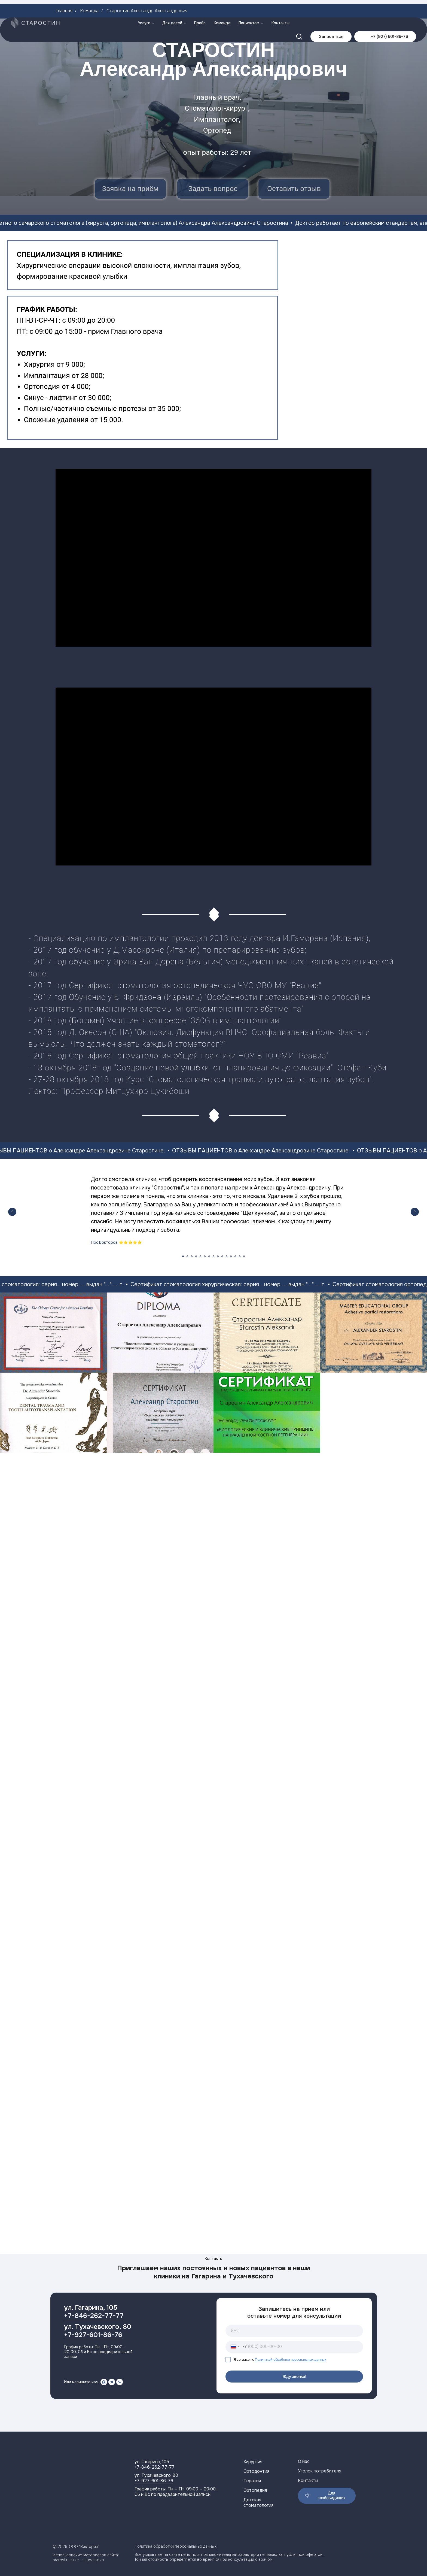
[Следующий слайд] (415, 1212)
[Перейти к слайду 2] (187, 1256)
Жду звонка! (294, 2376)
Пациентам (249, 5)
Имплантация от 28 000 (63, 375)
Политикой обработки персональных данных (290, 2359)
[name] (294, 2331)
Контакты (280, 5)
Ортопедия (42, 386)
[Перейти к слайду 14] (239, 1256)
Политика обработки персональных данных (175, 2546)
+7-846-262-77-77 (94, 2316)
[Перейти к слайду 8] (213, 1256)
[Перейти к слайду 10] (222, 1256)
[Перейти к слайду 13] (235, 1256)
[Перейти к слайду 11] (226, 1256)
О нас (304, 2461)
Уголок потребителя (319, 2471)
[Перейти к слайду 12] (231, 1256)
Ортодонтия (256, 2471)
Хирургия (252, 2462)
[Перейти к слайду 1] (183, 1256)
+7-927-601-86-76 (93, 2335)
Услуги (144, 5)
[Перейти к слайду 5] (200, 1256)
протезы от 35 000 (148, 408)
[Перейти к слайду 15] (244, 1256)
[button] (299, 19)
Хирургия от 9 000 (54, 364)
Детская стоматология (258, 2502)
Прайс (200, 5)
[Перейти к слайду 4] (196, 1256)
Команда (222, 5)
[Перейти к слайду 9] (218, 1256)
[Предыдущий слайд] (12, 1212)
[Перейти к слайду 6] (205, 1256)
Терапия (252, 2481)
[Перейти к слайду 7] (209, 1256)
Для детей (172, 5)
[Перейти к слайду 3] (192, 1256)
